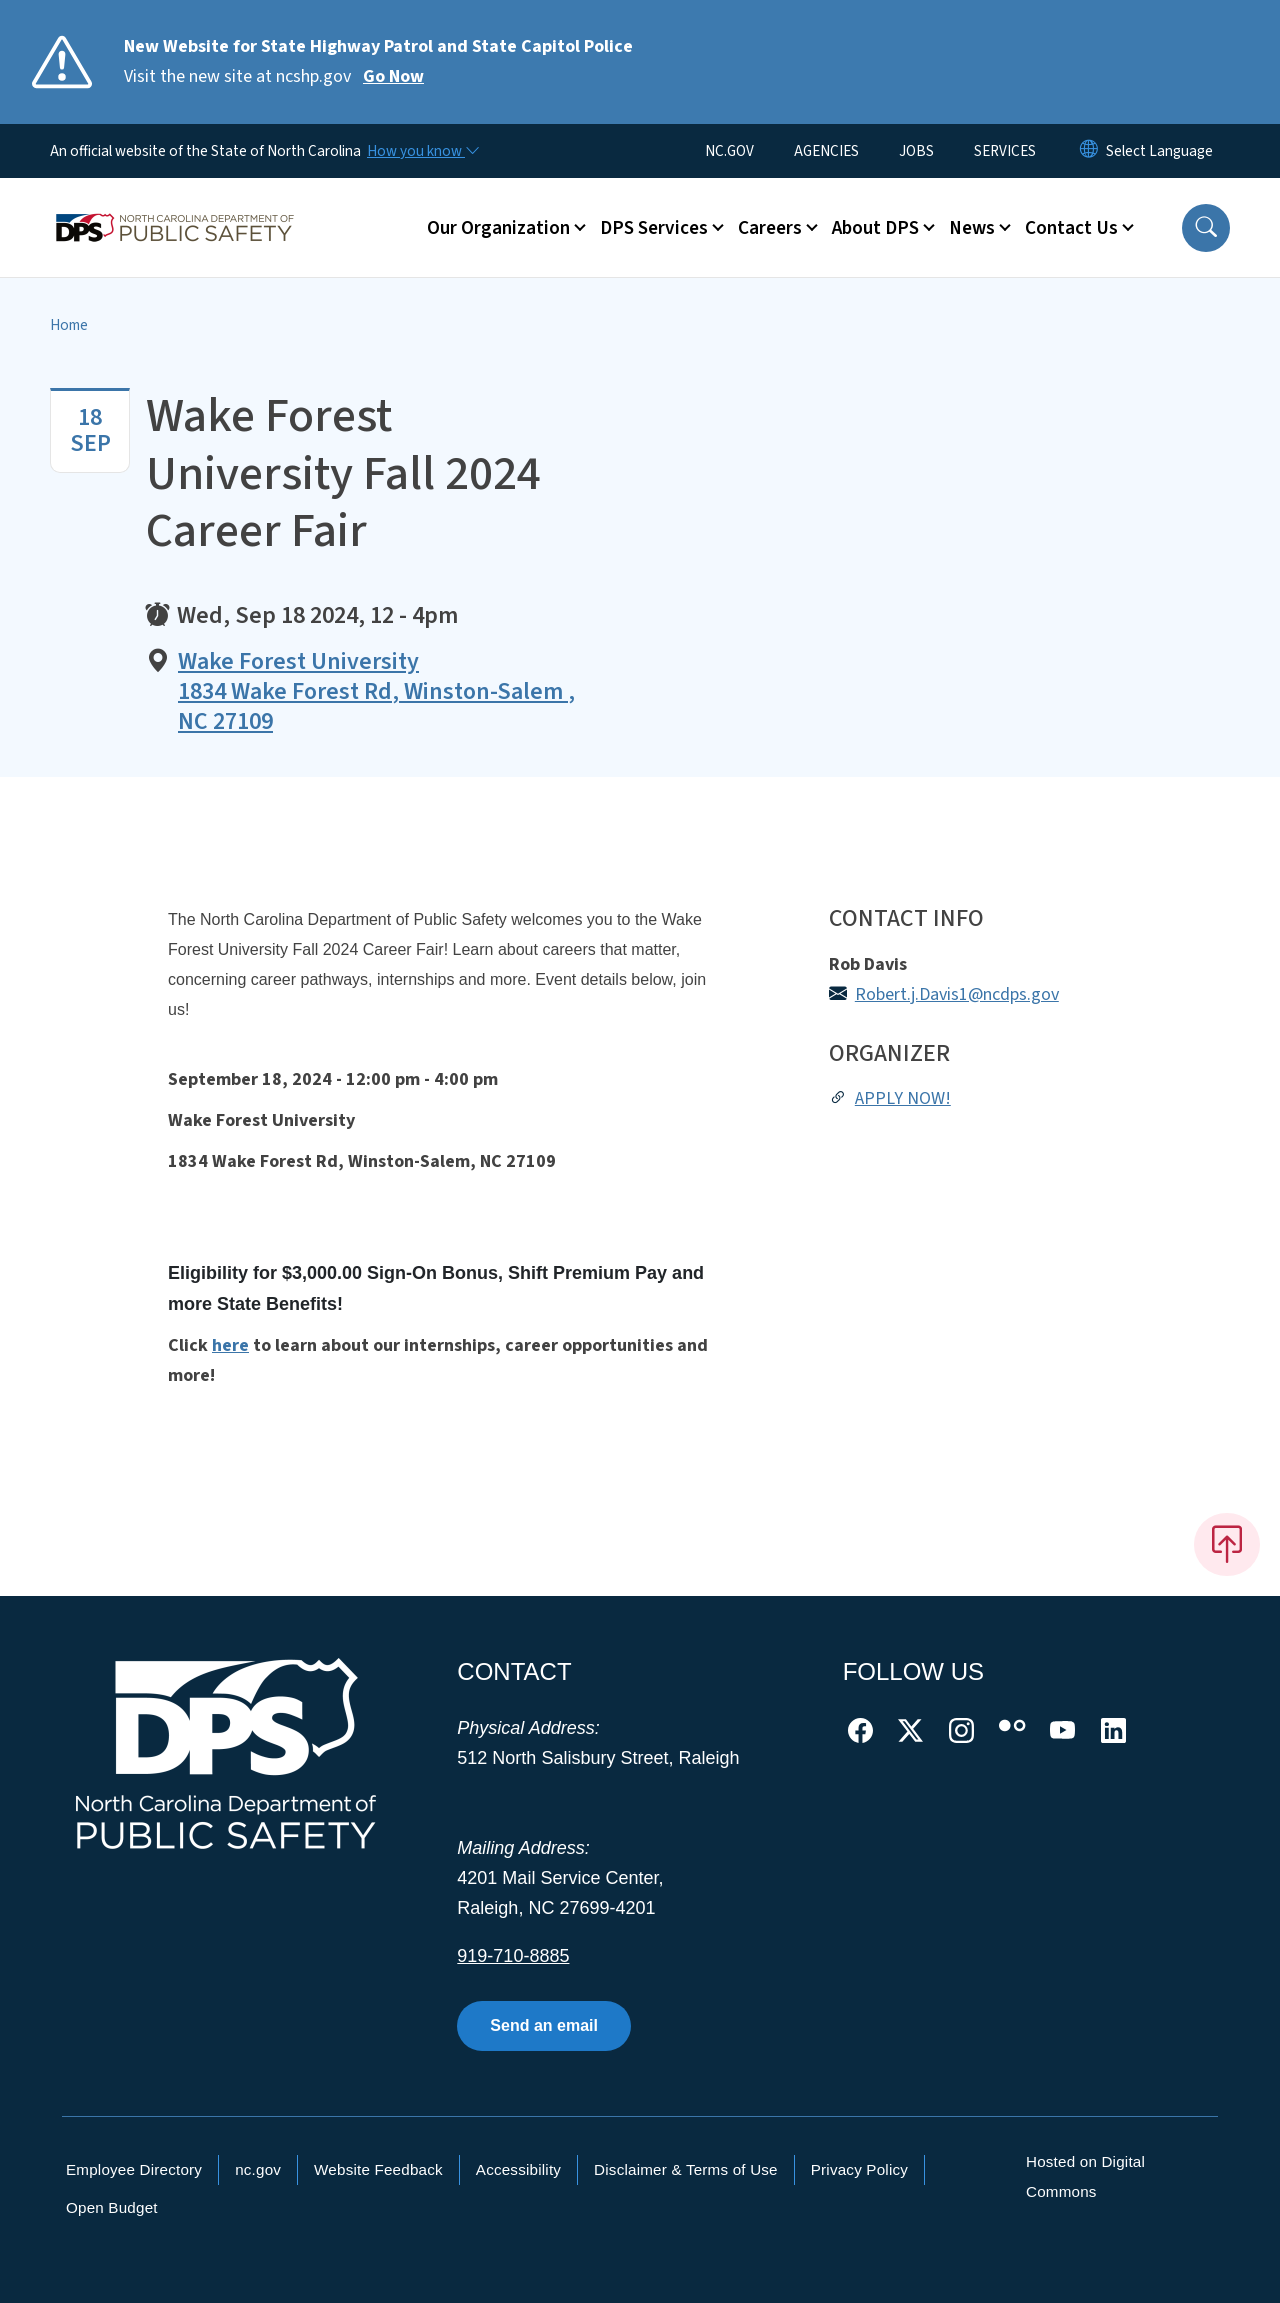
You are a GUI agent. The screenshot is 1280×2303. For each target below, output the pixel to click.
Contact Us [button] (1071, 228)
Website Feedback (378, 2169)
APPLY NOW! (903, 1098)
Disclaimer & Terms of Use (686, 2169)
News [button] (972, 228)
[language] (1159, 151)
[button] (1206, 228)
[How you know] (422, 151)
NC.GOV (729, 151)
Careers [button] (770, 228)
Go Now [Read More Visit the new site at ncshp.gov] (393, 76)
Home (69, 325)
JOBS (916, 151)
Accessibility (518, 2169)
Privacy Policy (859, 2169)
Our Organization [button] (498, 228)
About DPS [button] (875, 228)
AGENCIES (826, 151)
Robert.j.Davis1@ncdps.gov (957, 994)
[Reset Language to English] (1089, 151)
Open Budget (112, 2207)
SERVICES (1005, 151)
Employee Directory (134, 2169)
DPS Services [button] (654, 228)
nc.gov (258, 2169)
